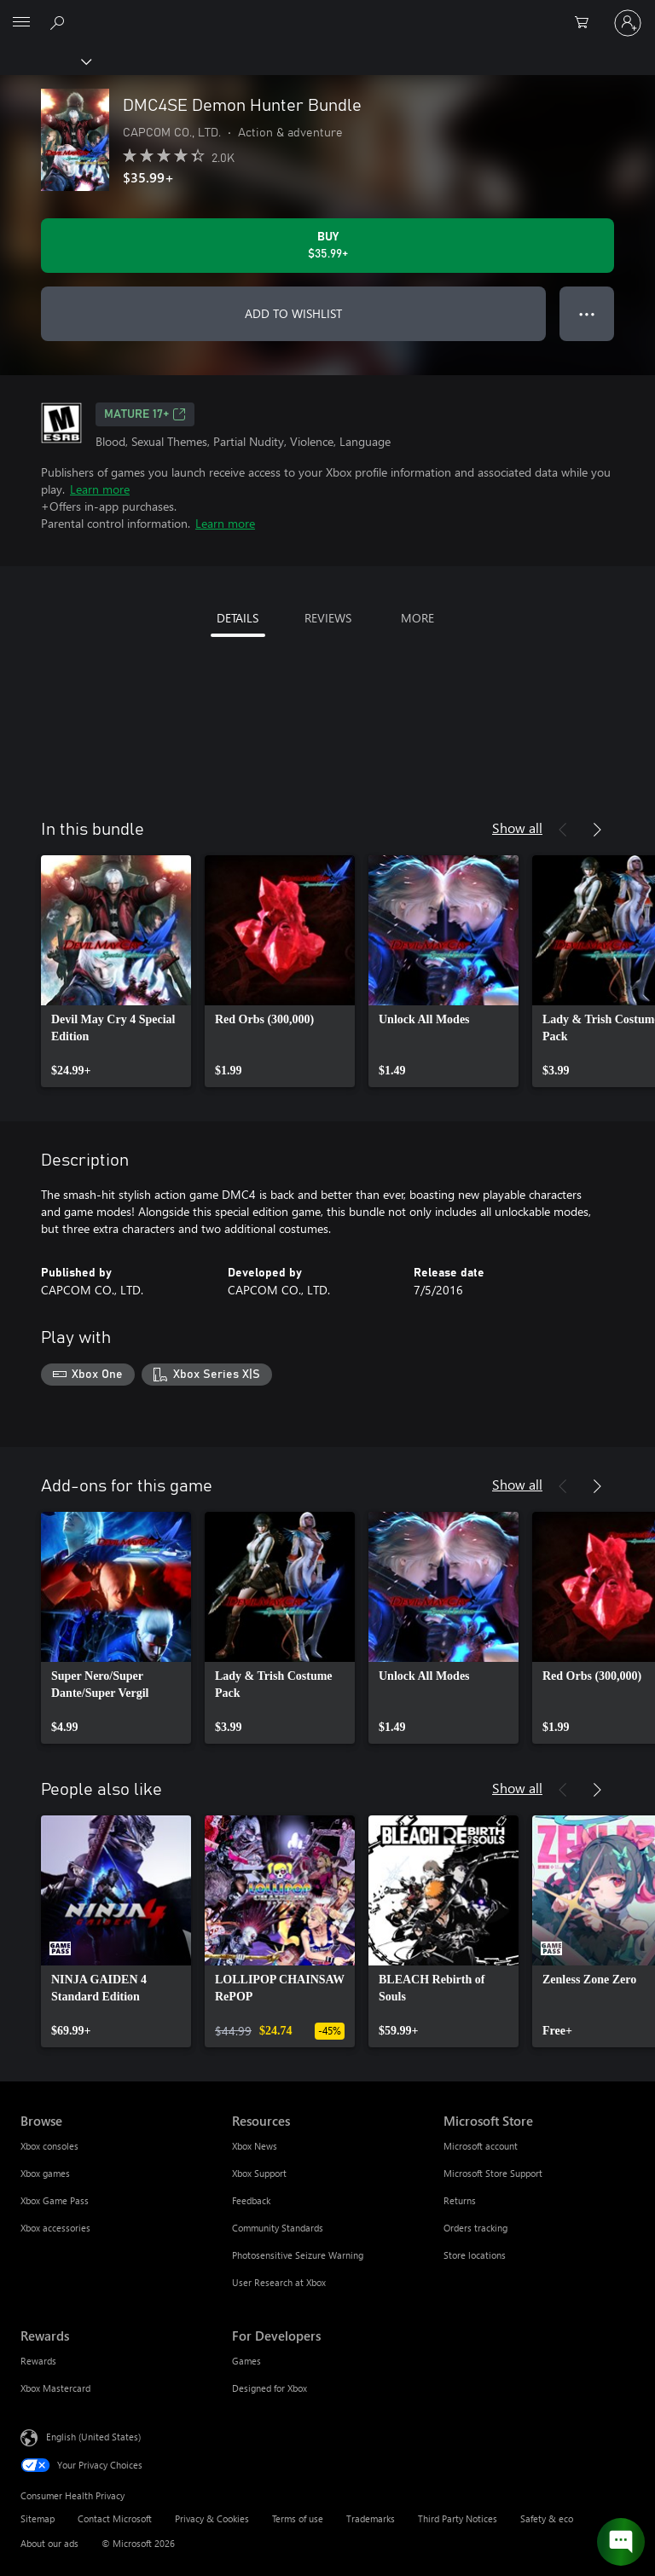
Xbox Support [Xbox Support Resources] (259, 2173)
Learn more (100, 489)
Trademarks (370, 2518)
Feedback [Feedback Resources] (251, 2200)
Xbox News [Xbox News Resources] (254, 2145)
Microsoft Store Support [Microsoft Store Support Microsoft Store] (492, 2173)
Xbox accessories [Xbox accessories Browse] (55, 2227)
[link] (116, 971)
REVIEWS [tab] (327, 618)
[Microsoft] (326, 13)
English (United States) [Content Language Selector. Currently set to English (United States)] (93, 2435)
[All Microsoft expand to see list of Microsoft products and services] (21, 23)
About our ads (49, 2543)
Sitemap (37, 2518)
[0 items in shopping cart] (586, 23)
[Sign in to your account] (627, 23)
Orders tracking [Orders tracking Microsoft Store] (475, 2227)
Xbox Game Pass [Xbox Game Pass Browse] (54, 2200)
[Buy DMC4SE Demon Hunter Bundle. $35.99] (327, 245)
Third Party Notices (457, 2518)
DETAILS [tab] (237, 618)
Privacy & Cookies (212, 2518)
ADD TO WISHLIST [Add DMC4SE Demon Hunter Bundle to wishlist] (293, 313)
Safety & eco (546, 2518)
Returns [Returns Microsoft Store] (459, 2200)
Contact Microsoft (115, 2518)
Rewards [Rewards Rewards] (38, 2360)
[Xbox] (45, 60)
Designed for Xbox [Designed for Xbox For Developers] (269, 2388)
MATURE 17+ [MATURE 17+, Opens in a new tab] (145, 414)
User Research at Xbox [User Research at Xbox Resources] (279, 2282)
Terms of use (297, 2518)
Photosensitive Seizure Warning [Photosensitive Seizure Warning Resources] (297, 2255)
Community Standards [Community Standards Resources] (277, 2227)
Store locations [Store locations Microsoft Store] (474, 2255)
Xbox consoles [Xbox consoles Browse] (49, 2145)
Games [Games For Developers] (246, 2360)
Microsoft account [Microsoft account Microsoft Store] (480, 2145)
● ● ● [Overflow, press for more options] (587, 313)
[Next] (597, 830)
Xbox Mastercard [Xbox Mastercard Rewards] (55, 2388)
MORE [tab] (417, 618)
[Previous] (563, 830)
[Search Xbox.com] (59, 22)
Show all (517, 827)
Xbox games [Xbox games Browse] (45, 2173)
